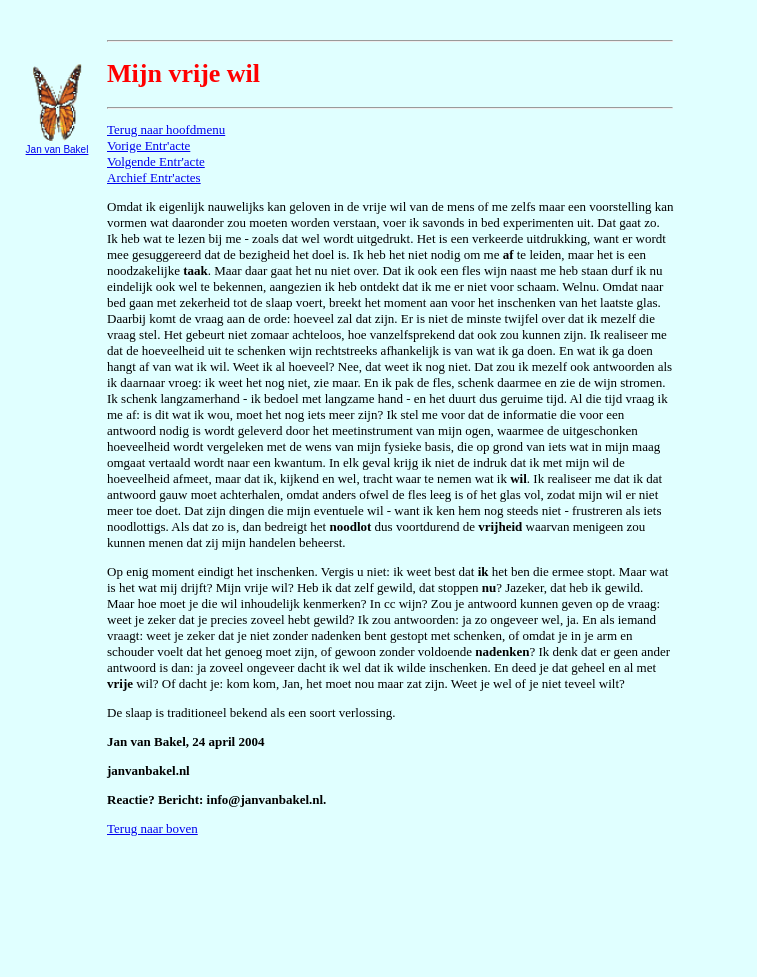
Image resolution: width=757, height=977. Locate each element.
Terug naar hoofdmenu (166, 129)
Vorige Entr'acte (148, 145)
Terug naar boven (152, 828)
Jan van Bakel (57, 149)
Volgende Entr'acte (156, 161)
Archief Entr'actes (154, 177)
